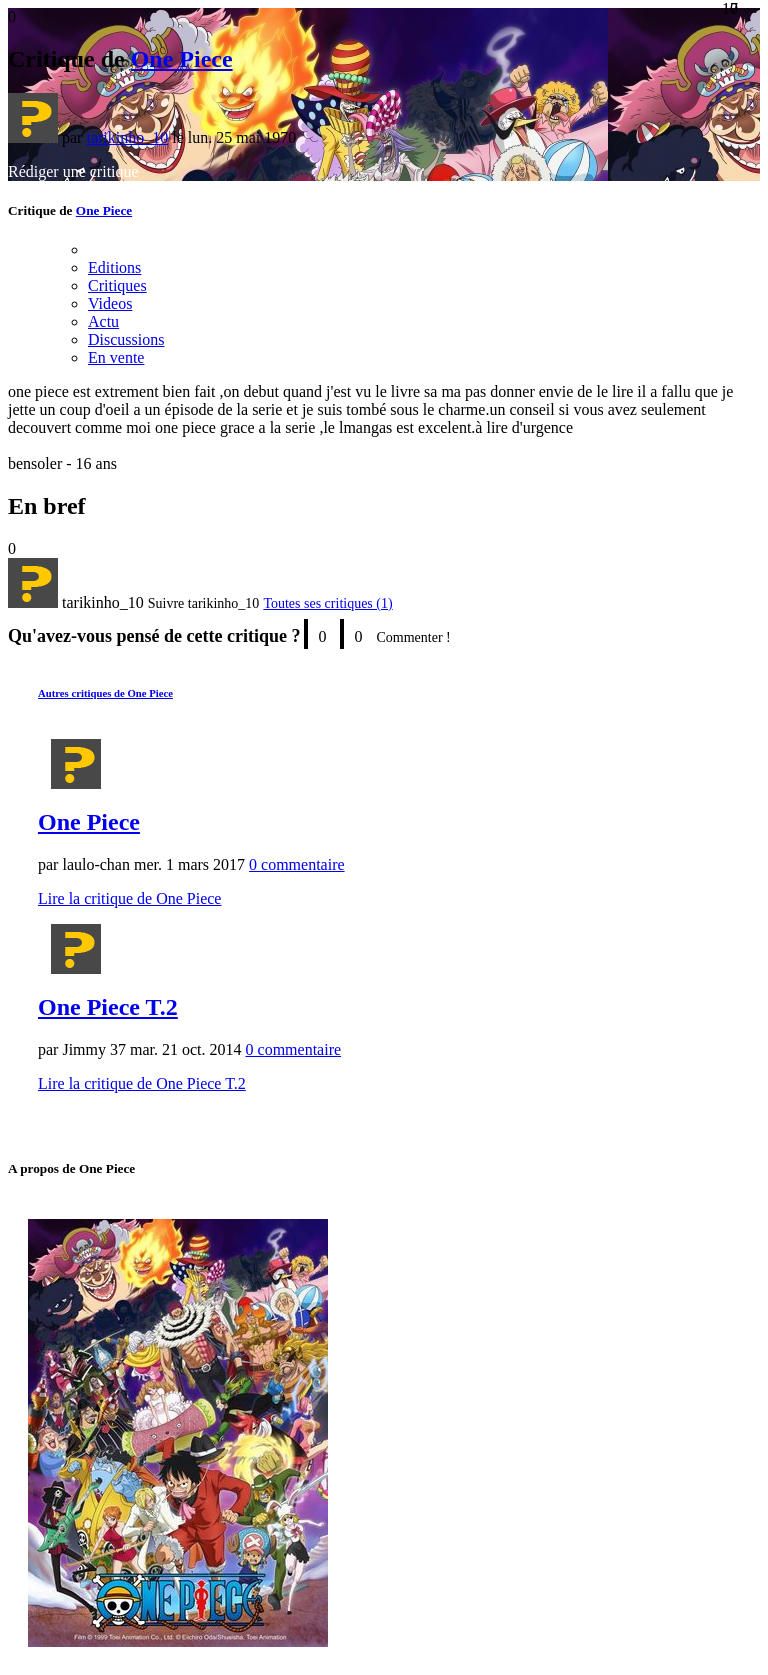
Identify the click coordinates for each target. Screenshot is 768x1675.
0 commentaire (297, 864)
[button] (204, 603)
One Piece (182, 59)
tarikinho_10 (127, 137)
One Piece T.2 (108, 1007)
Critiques (117, 285)
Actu (103, 321)
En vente (116, 357)
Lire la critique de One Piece (129, 898)
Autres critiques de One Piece (105, 693)
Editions (114, 267)
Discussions (126, 339)
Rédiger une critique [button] (73, 171)
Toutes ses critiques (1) (327, 603)
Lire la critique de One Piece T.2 (142, 1083)
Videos (110, 303)
